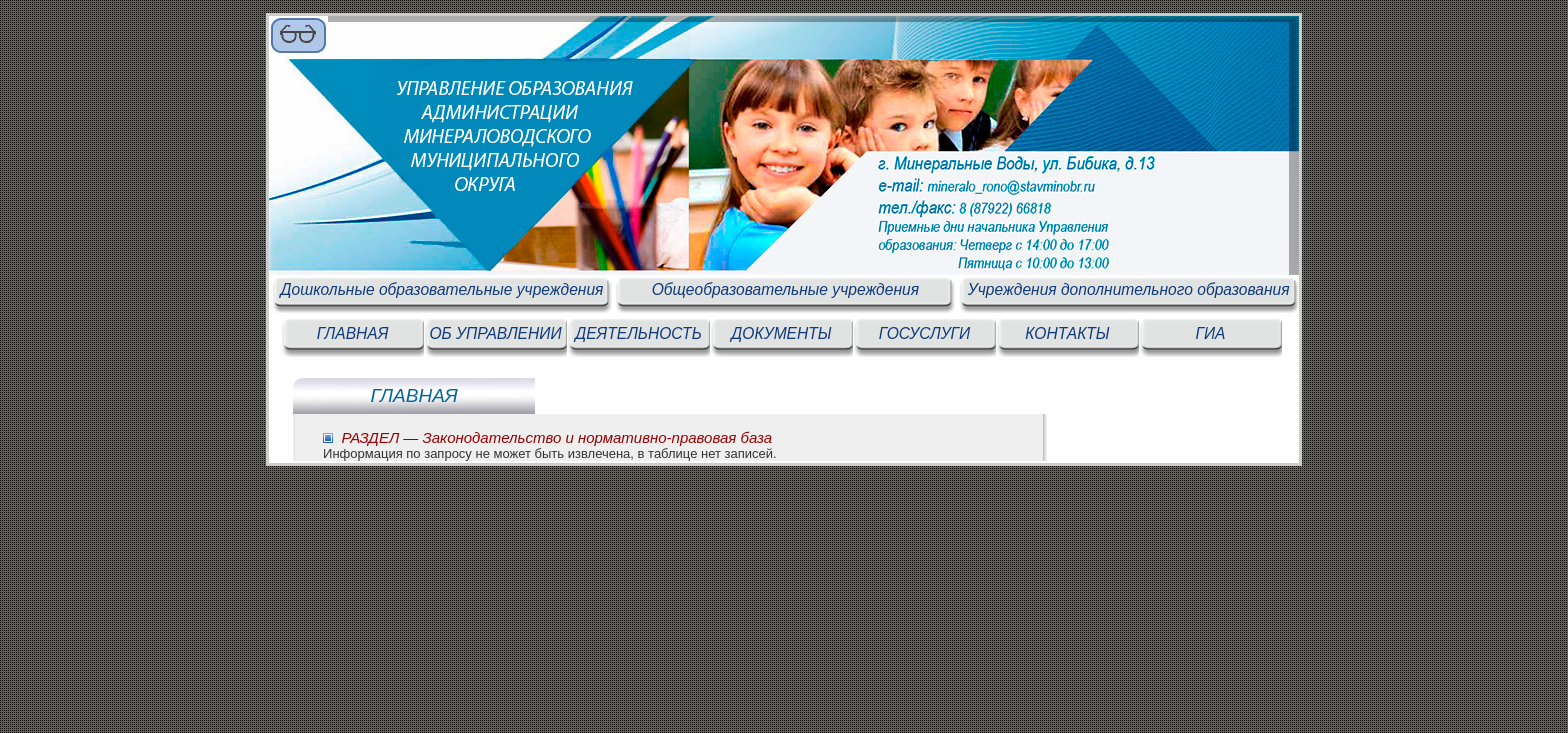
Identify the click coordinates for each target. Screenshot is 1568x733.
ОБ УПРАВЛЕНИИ (495, 333)
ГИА (1210, 333)
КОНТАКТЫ (1067, 333)
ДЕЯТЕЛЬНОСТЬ (638, 333)
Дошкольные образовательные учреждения (442, 289)
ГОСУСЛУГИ (924, 333)
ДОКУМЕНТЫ (781, 333)
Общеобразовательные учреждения (785, 289)
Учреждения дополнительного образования (1129, 289)
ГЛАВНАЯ (353, 333)
